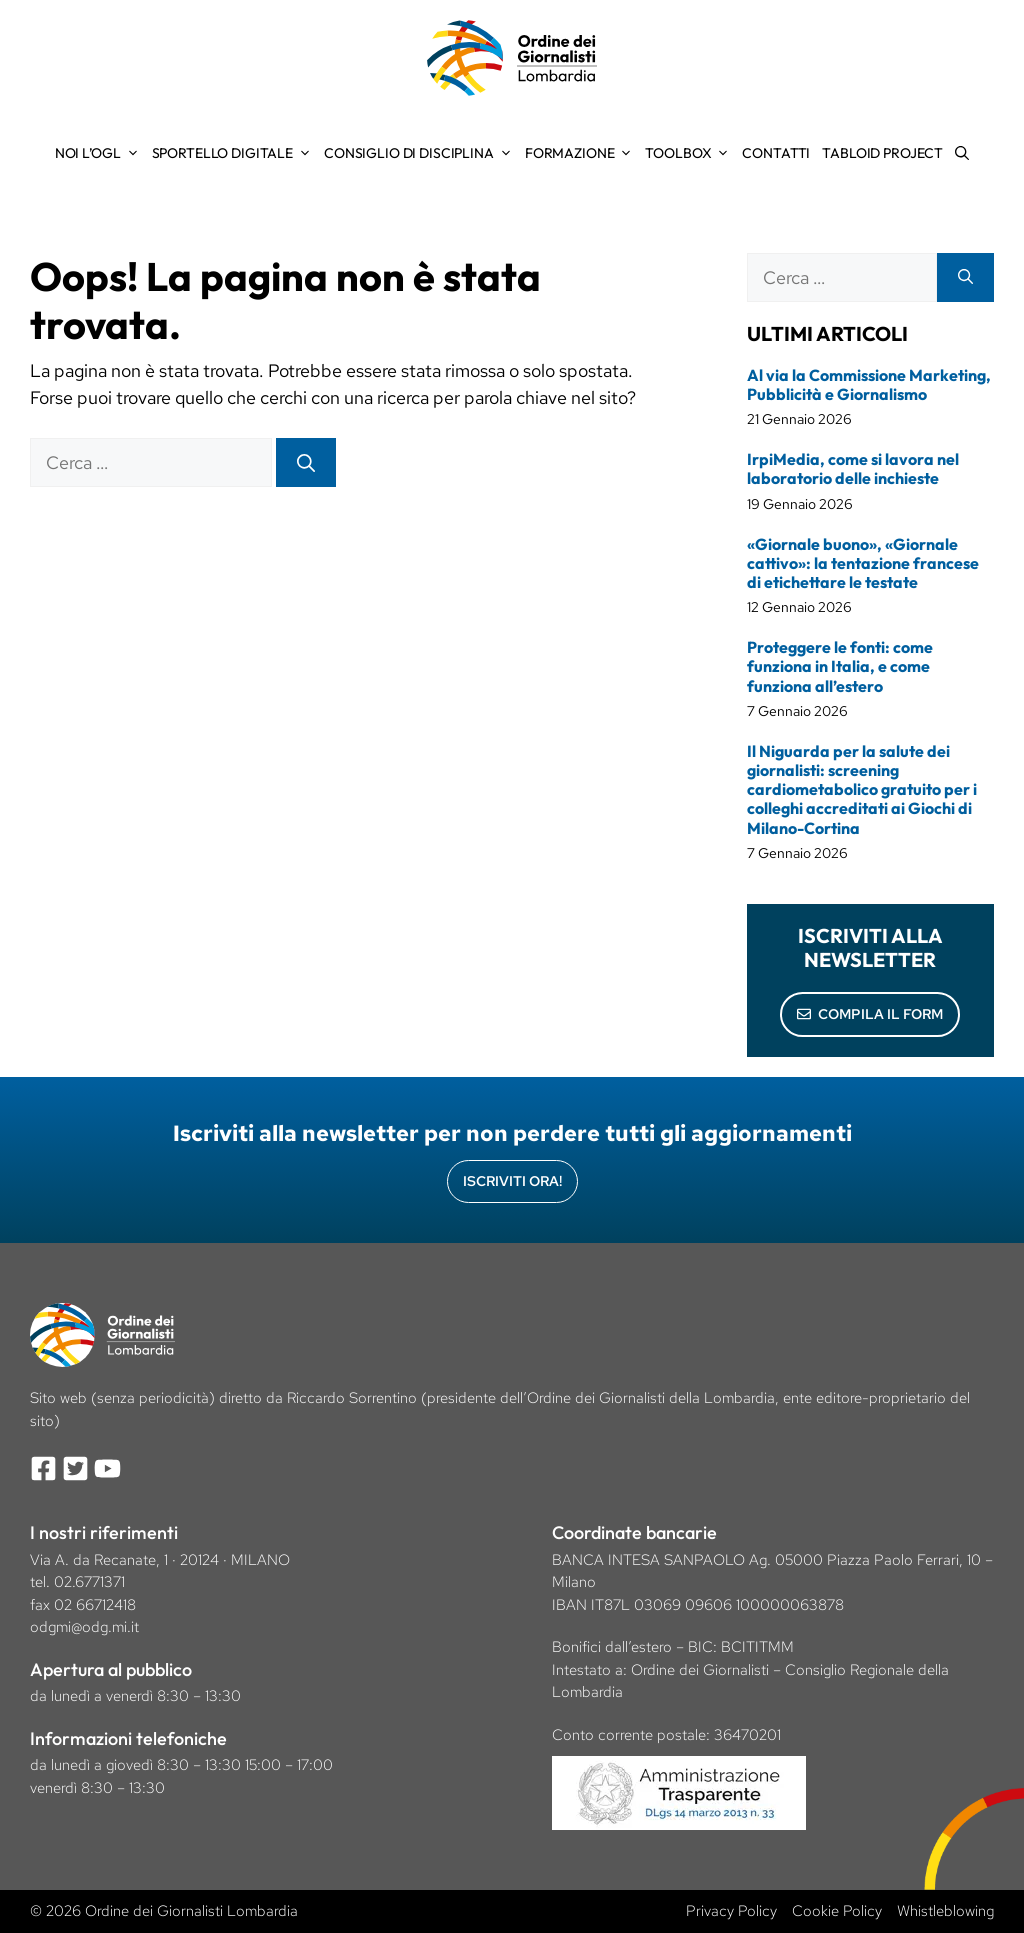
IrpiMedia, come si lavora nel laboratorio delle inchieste (853, 468)
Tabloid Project (882, 153)
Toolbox (690, 153)
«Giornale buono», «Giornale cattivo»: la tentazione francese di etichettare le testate (863, 563)
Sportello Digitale (235, 153)
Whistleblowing (945, 1911)
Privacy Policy (731, 1911)
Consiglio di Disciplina (421, 153)
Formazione (582, 153)
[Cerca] (306, 462)
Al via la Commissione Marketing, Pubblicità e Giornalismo (869, 384)
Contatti (776, 153)
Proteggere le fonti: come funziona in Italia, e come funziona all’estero (840, 666)
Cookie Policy (837, 1911)
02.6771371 (89, 1582)
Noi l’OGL (100, 153)
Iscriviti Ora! (512, 1181)
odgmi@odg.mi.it (84, 1627)
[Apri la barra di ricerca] (962, 153)
